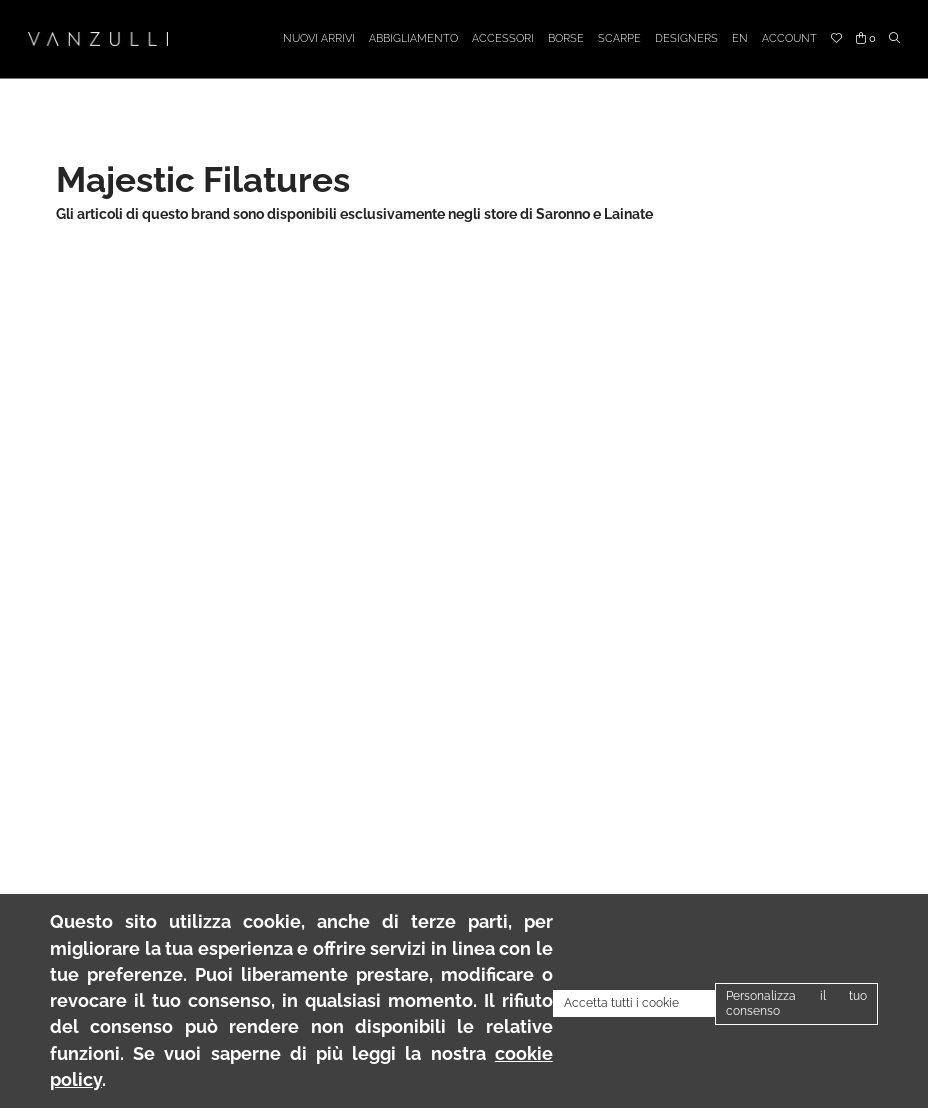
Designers (686, 38)
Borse (566, 38)
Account (789, 38)
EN (740, 38)
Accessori (503, 38)
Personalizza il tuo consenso (796, 1003)
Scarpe (619, 38)
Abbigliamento (413, 38)
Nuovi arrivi (319, 38)
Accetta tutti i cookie (621, 1003)
